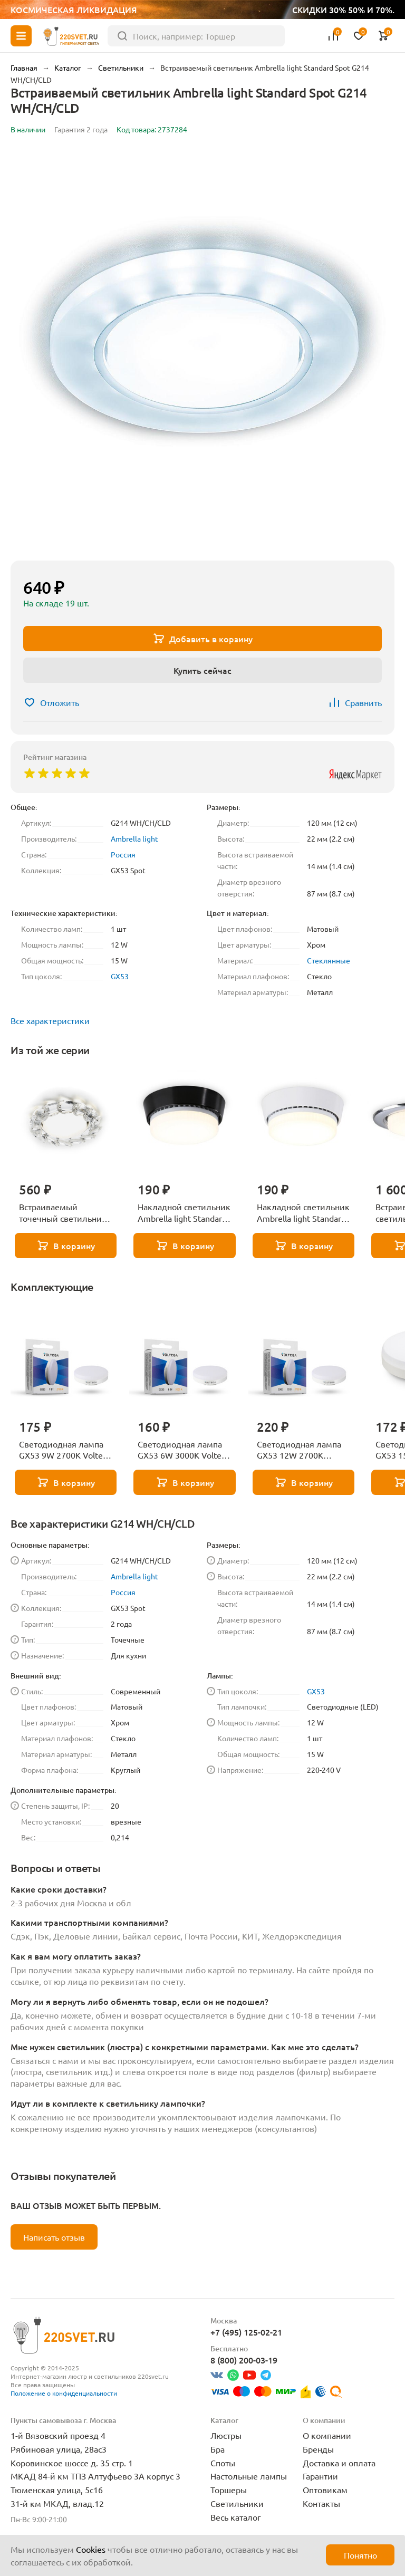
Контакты (321, 2503)
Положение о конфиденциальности (64, 2393)
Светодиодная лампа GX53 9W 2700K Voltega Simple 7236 (65, 1450)
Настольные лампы (248, 2476)
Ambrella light (134, 838)
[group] (202, 349)
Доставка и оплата (339, 2462)
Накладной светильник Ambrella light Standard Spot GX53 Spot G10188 (303, 1212)
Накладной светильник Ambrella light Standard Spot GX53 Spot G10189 (184, 1212)
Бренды (318, 2449)
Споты (222, 2462)
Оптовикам (325, 2489)
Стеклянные (328, 960)
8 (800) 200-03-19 (243, 2360)
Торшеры (228, 2489)
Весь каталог (235, 2517)
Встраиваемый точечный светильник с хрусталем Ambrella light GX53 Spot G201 (65, 1212)
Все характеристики (50, 1020)
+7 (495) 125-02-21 (246, 2332)
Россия (123, 854)
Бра (217, 2449)
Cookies (90, 2549)
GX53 (120, 976)
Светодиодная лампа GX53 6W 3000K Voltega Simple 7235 (184, 1450)
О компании (327, 2435)
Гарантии (320, 2476)
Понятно (360, 2555)
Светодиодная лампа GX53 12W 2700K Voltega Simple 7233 (299, 1450)
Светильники (237, 2503)
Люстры (226, 2435)
